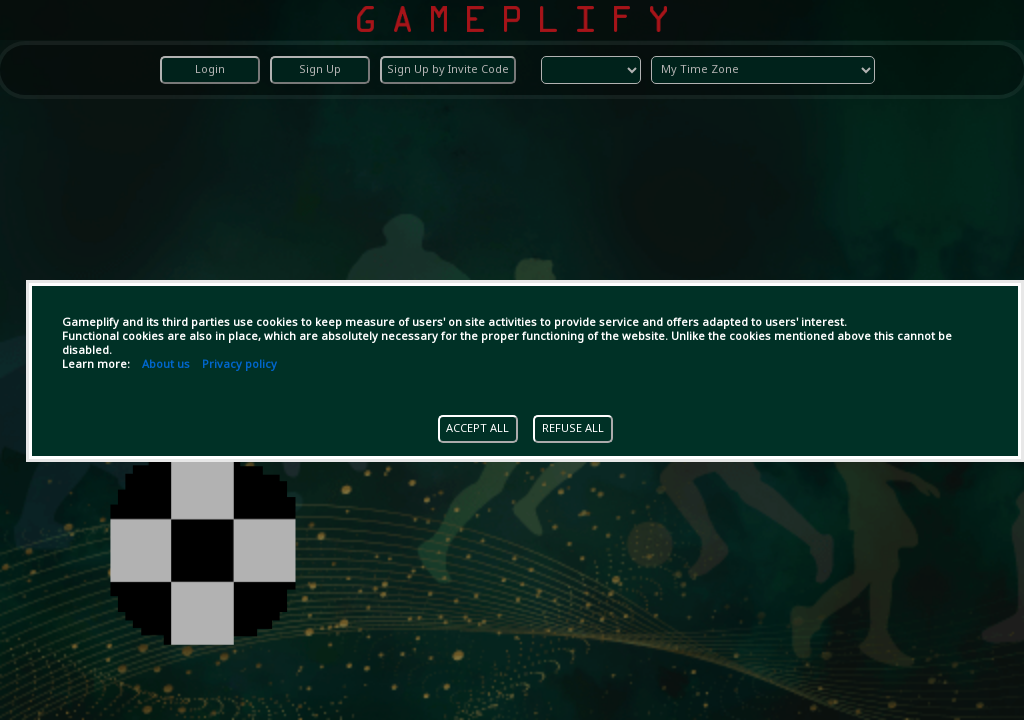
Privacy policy (239, 365)
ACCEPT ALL (477, 429)
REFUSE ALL (573, 429)
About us (166, 365)
